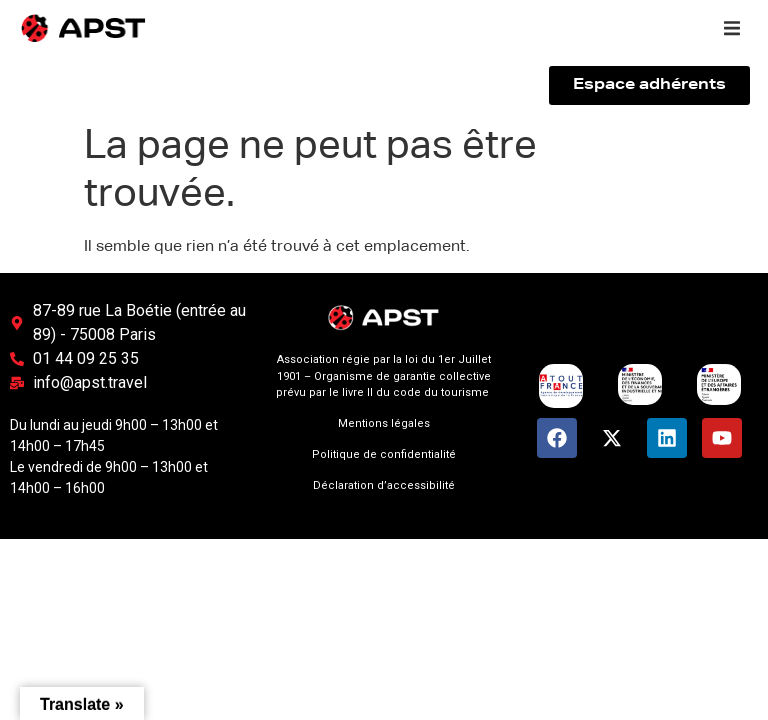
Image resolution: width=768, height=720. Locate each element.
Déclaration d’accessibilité (384, 485)
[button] (732, 28)
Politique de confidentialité (384, 454)
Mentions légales (384, 423)
